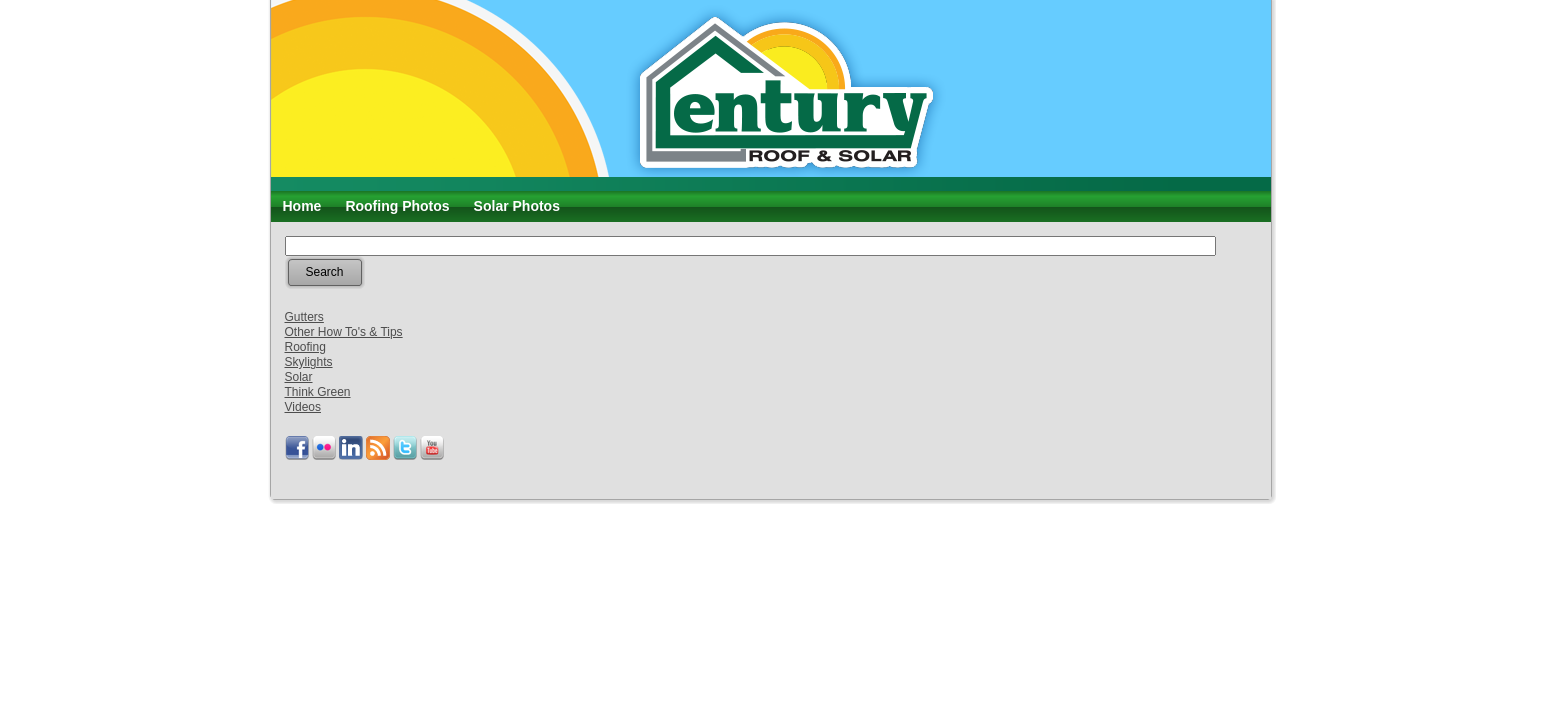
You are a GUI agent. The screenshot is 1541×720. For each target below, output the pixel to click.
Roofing (305, 347)
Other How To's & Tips (344, 332)
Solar (299, 377)
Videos (303, 407)
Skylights (309, 362)
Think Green (318, 392)
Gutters (304, 317)
